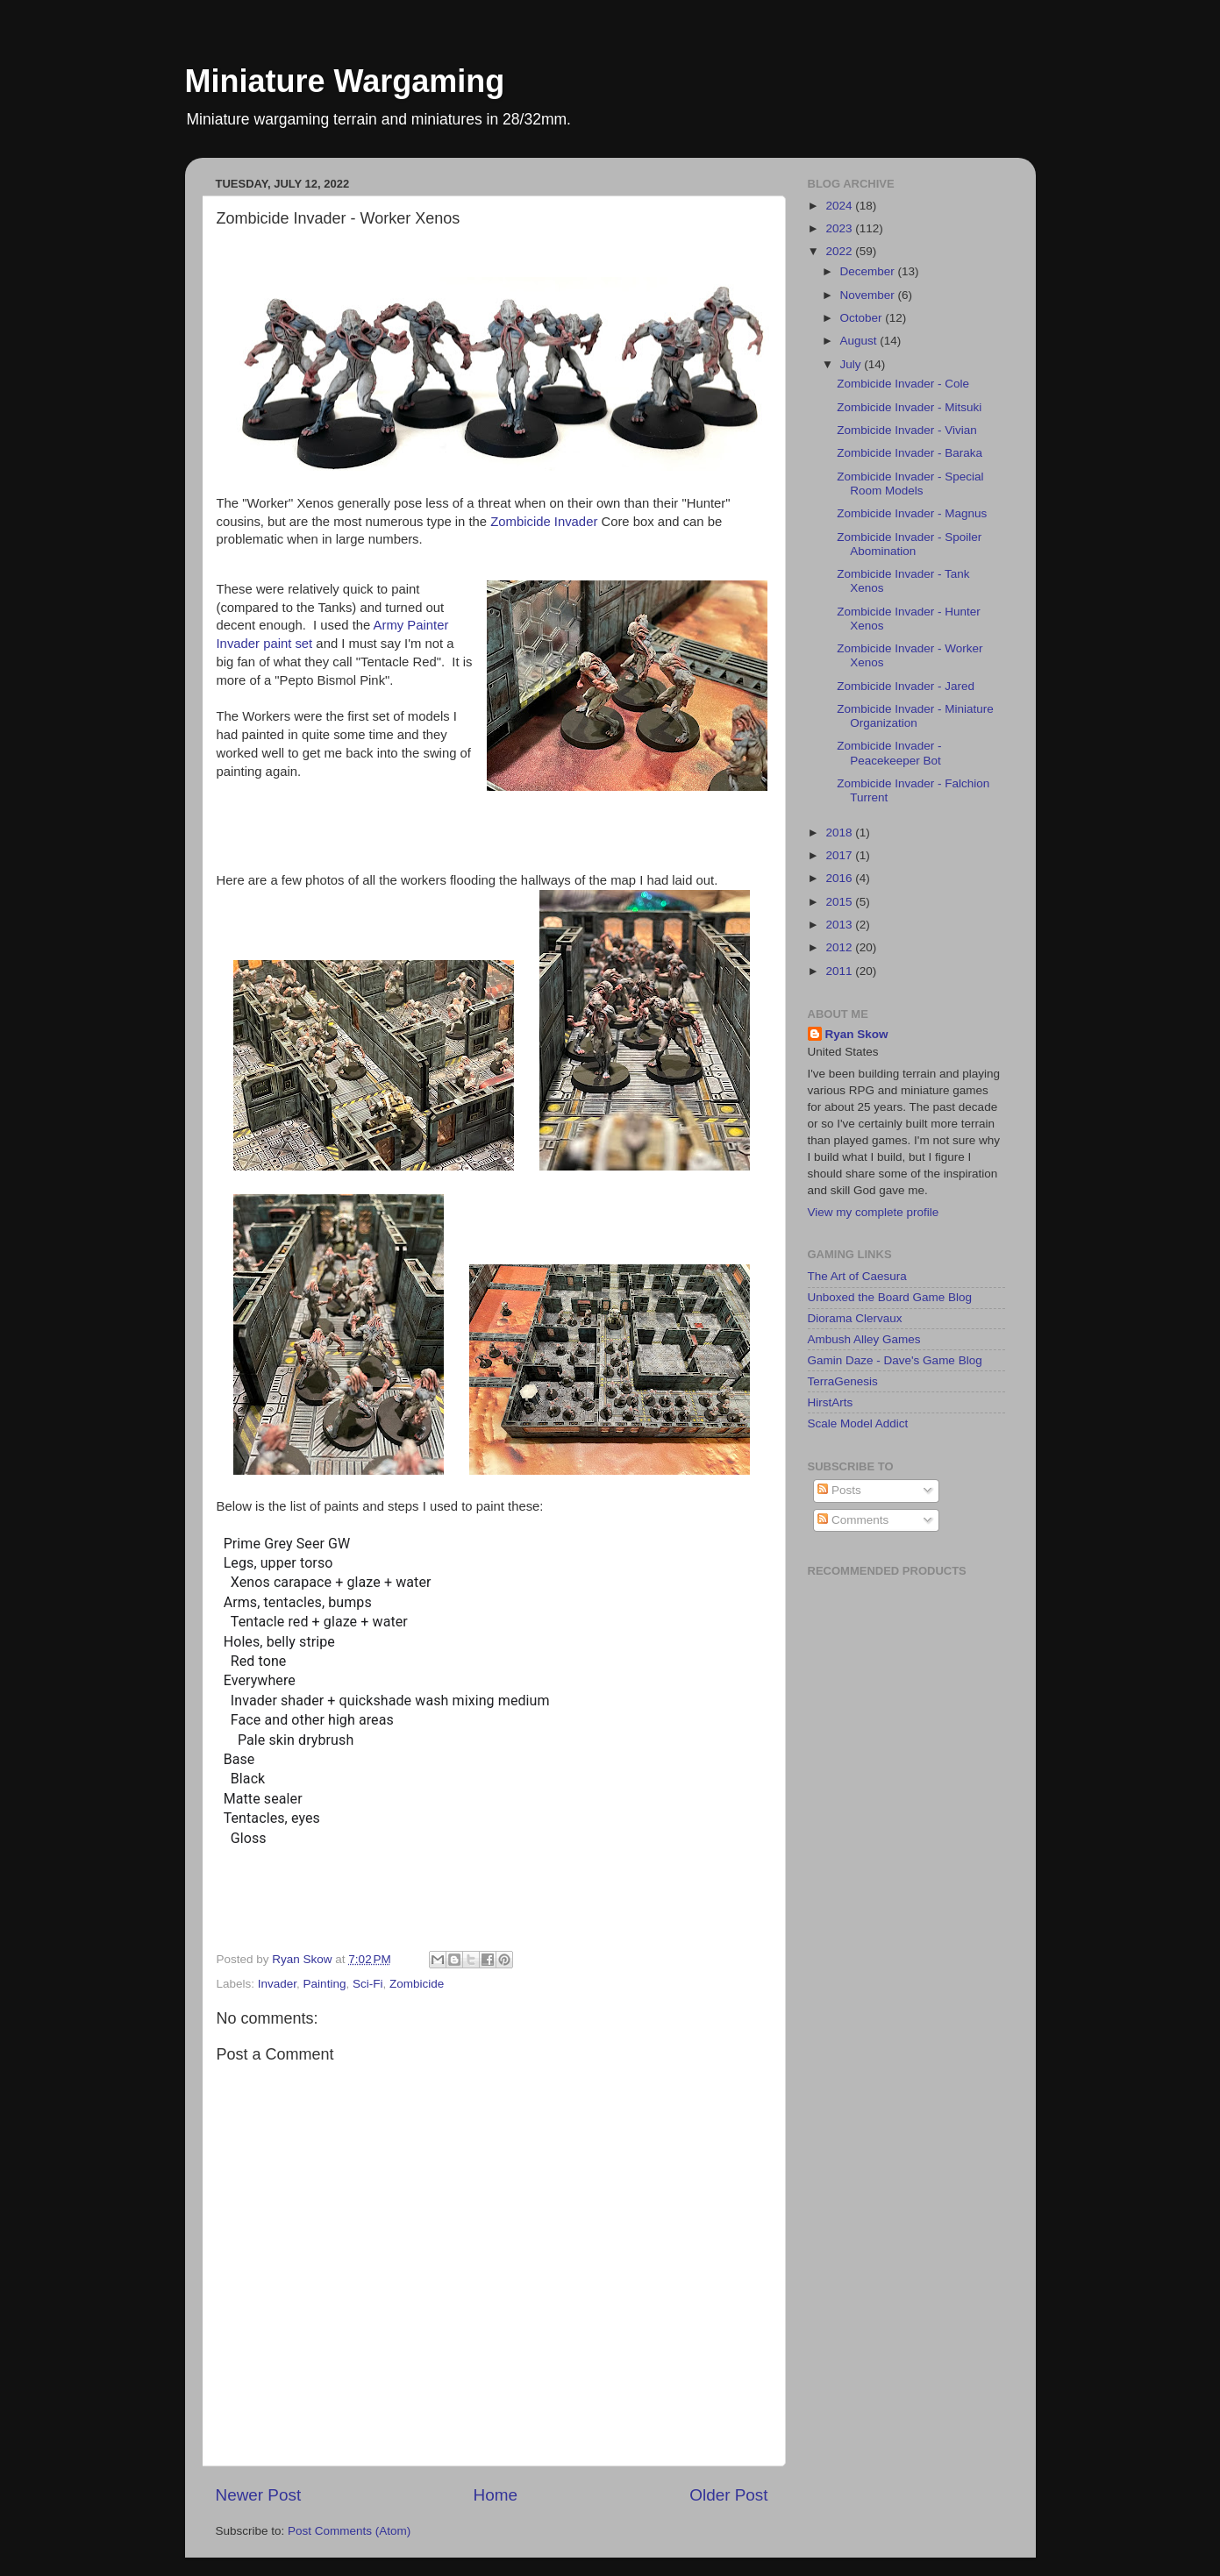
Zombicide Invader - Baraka (909, 452)
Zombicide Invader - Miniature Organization (915, 715)
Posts (839, 1490)
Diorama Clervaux (855, 1318)
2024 (840, 205)
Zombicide (416, 1983)
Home (495, 2495)
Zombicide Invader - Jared (905, 686)
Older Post (728, 2495)
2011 (840, 971)
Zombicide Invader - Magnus (912, 513)
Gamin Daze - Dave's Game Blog (895, 1360)
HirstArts (830, 1402)
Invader (277, 1983)
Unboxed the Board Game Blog (890, 1297)
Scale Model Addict (858, 1423)
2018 (840, 832)
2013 (840, 924)
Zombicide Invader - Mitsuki (909, 407)
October (863, 317)
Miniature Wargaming (345, 81)
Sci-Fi (368, 1983)
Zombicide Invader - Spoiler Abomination (909, 544)
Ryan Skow (856, 1034)
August (860, 340)
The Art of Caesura (857, 1276)
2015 (840, 901)
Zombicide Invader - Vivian (907, 430)
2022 (840, 251)
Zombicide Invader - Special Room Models (910, 483)
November (869, 295)
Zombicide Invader (543, 522)
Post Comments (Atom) (349, 2530)
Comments (852, 1519)
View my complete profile (873, 1212)
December (869, 271)
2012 (840, 947)
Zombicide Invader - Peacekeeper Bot (889, 752)
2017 (840, 855)
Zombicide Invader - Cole (903, 383)
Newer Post (259, 2495)
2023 (840, 228)
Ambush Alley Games (864, 1339)
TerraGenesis (843, 1381)
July (852, 364)
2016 (840, 878)
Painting (324, 1983)
